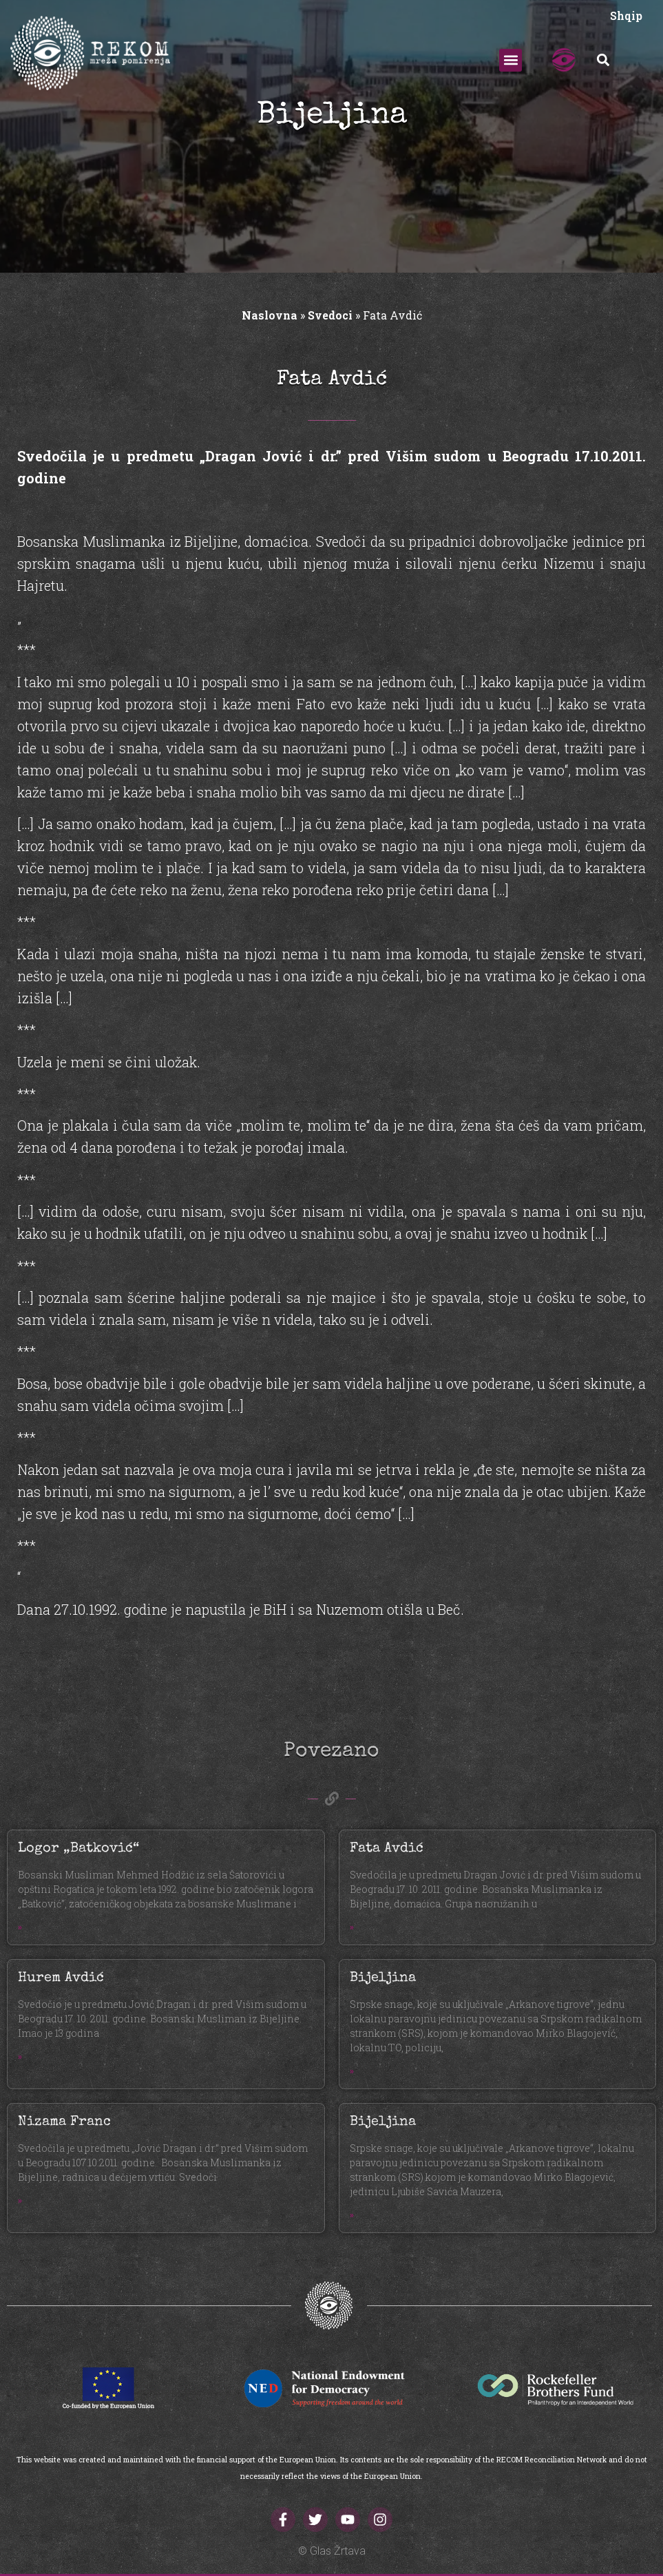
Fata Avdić (386, 1849)
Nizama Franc (64, 2122)
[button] (510, 60)
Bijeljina (383, 1978)
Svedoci (330, 315)
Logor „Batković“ (78, 1849)
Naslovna (269, 315)
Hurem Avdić (61, 1978)
